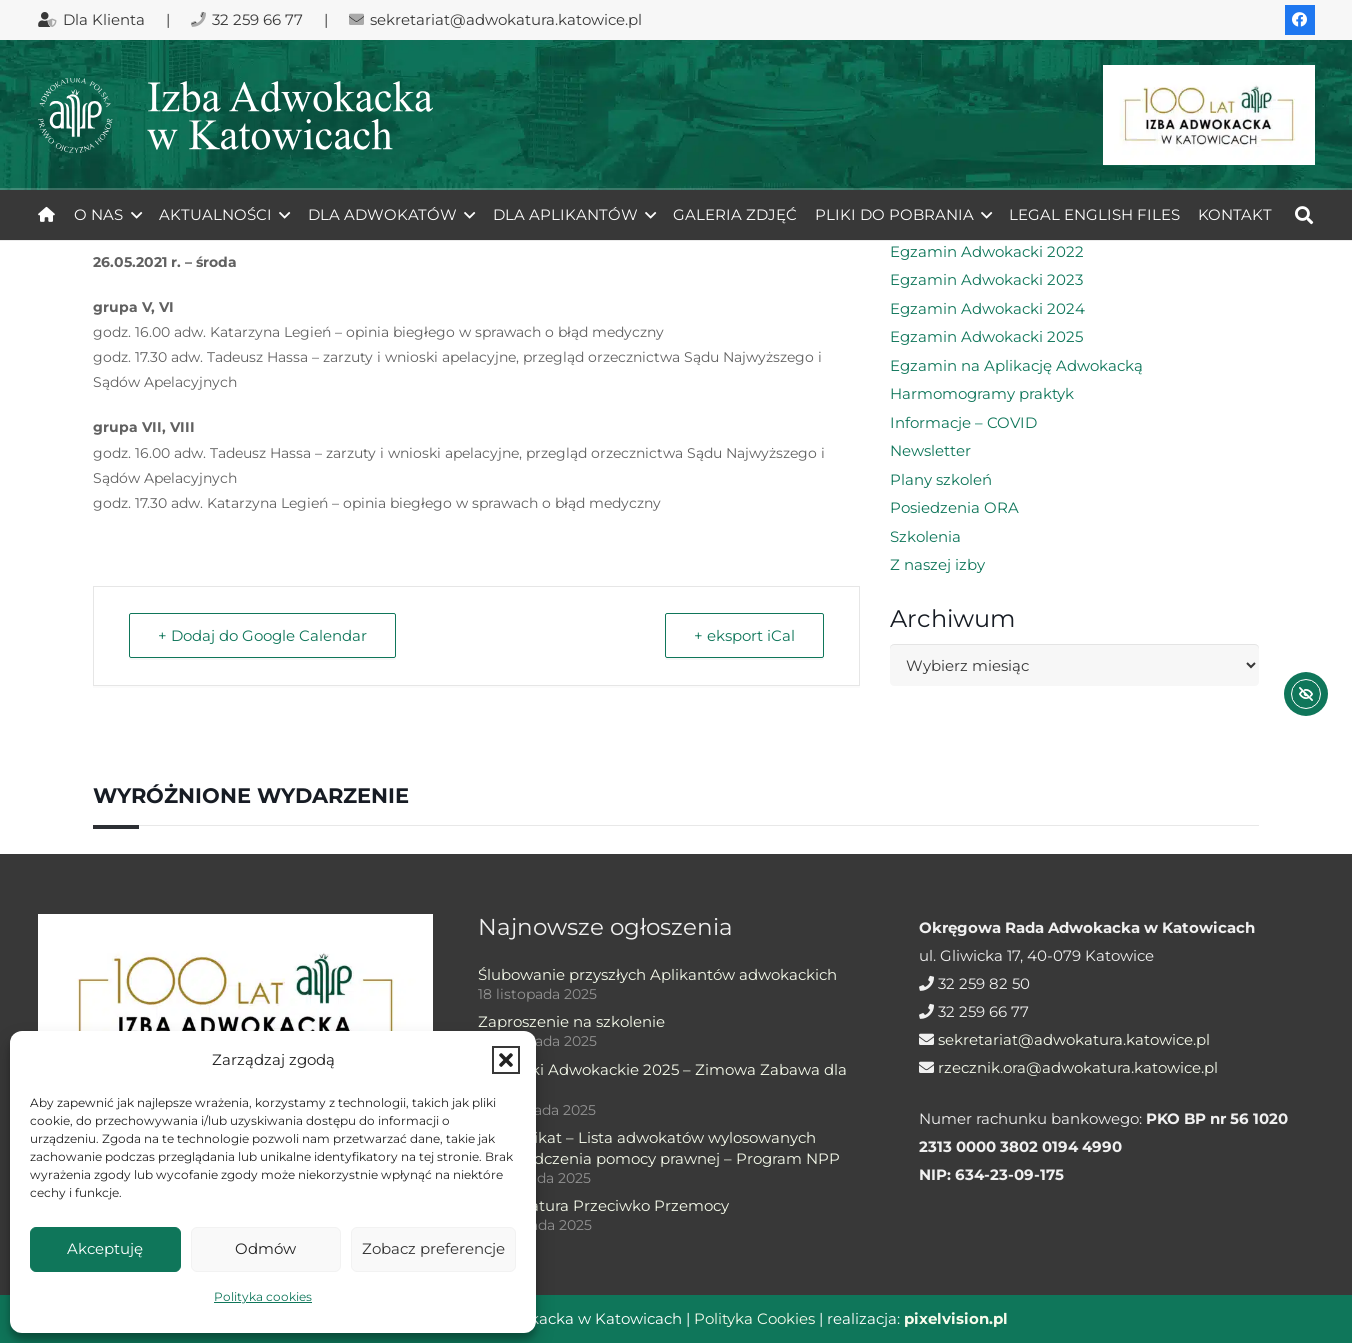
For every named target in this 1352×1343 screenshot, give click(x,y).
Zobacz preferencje (433, 1248)
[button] (506, 1060)
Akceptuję (105, 1248)
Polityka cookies (263, 1296)
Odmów (265, 1248)
